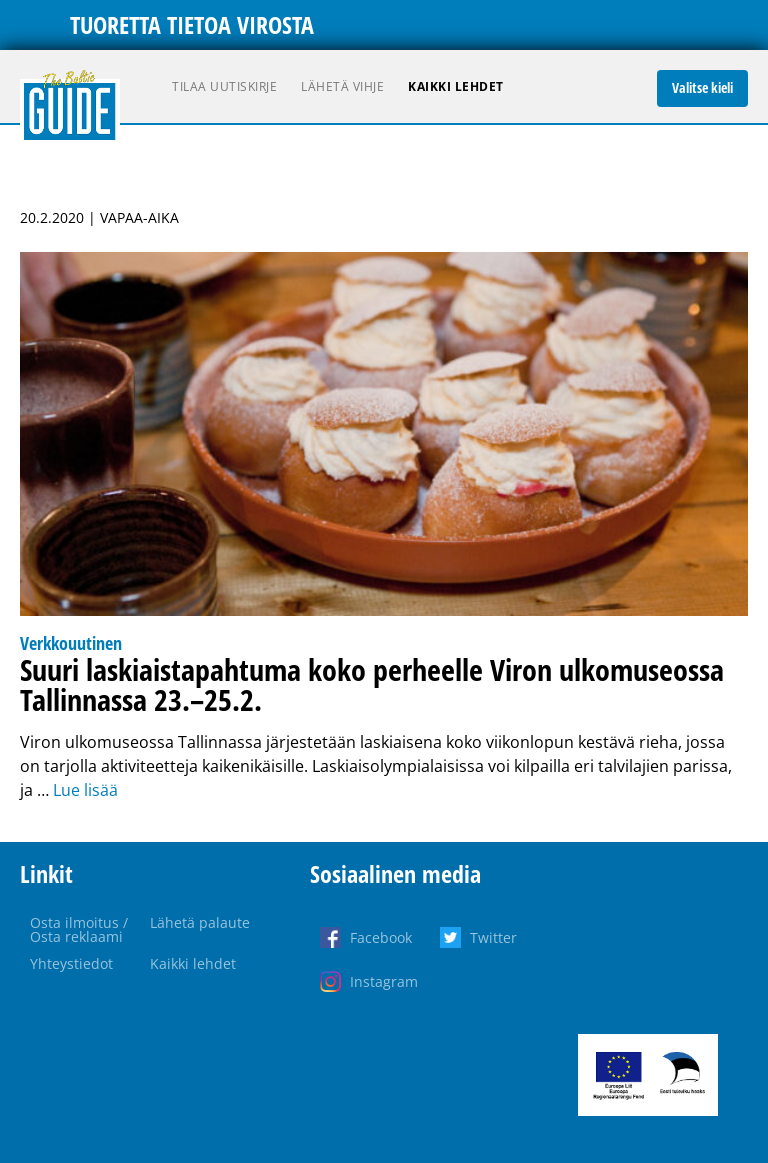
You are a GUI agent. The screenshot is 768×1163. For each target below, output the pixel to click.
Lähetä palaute (200, 922)
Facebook (381, 937)
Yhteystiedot (71, 963)
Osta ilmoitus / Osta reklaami (79, 929)
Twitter (493, 937)
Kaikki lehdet (456, 86)
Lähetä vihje (342, 86)
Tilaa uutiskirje (224, 86)
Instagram (384, 981)
